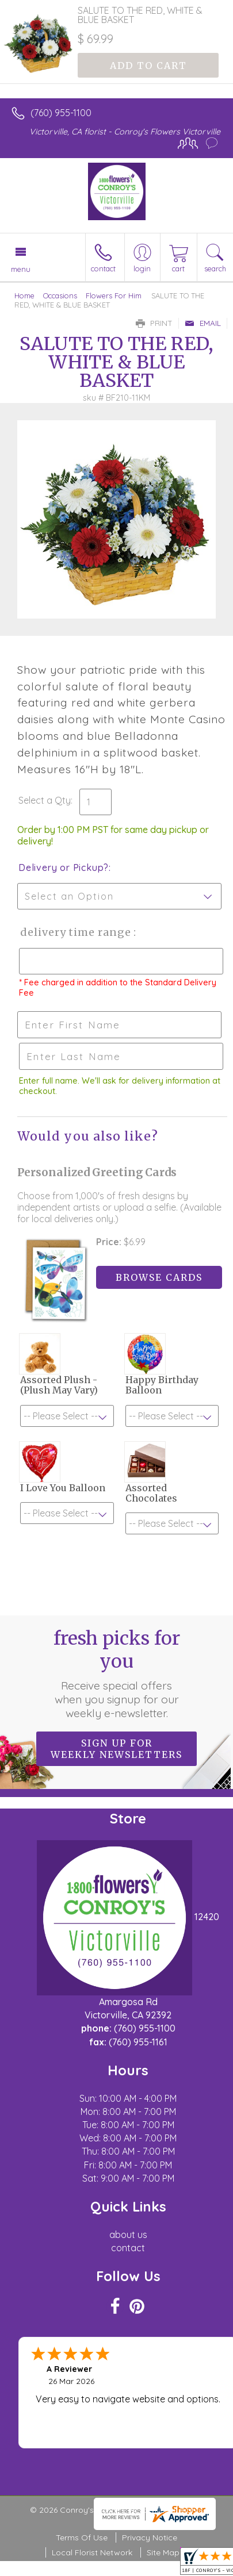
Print (154, 323)
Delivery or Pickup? (63, 867)
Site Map (163, 2552)
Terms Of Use (82, 2537)
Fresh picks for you (117, 1673)
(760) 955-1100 (60, 112)
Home (24, 295)
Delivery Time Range (75, 932)
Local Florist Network (92, 2552)
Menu (20, 269)
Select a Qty (44, 800)
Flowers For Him (114, 295)
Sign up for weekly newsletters (116, 1748)
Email (203, 323)
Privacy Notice (149, 2537)
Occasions (60, 295)
